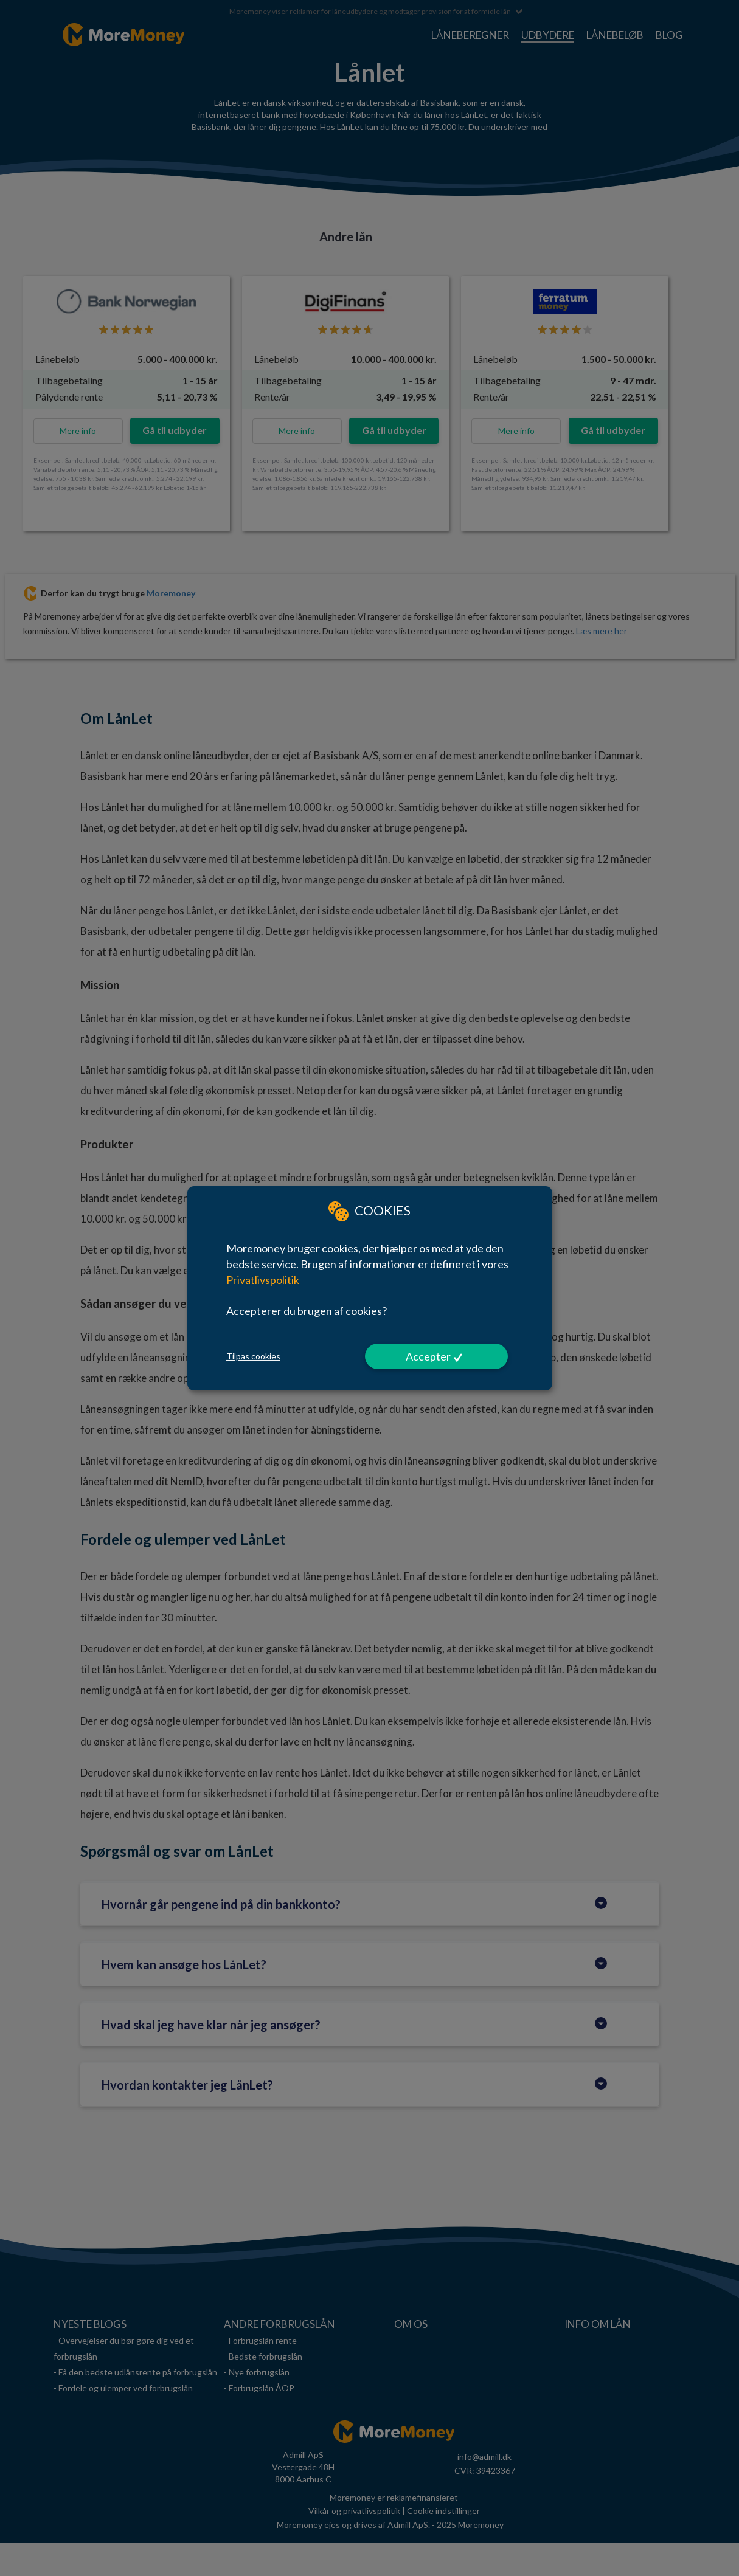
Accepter (428, 1356)
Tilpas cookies (253, 1356)
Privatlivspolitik (262, 1279)
